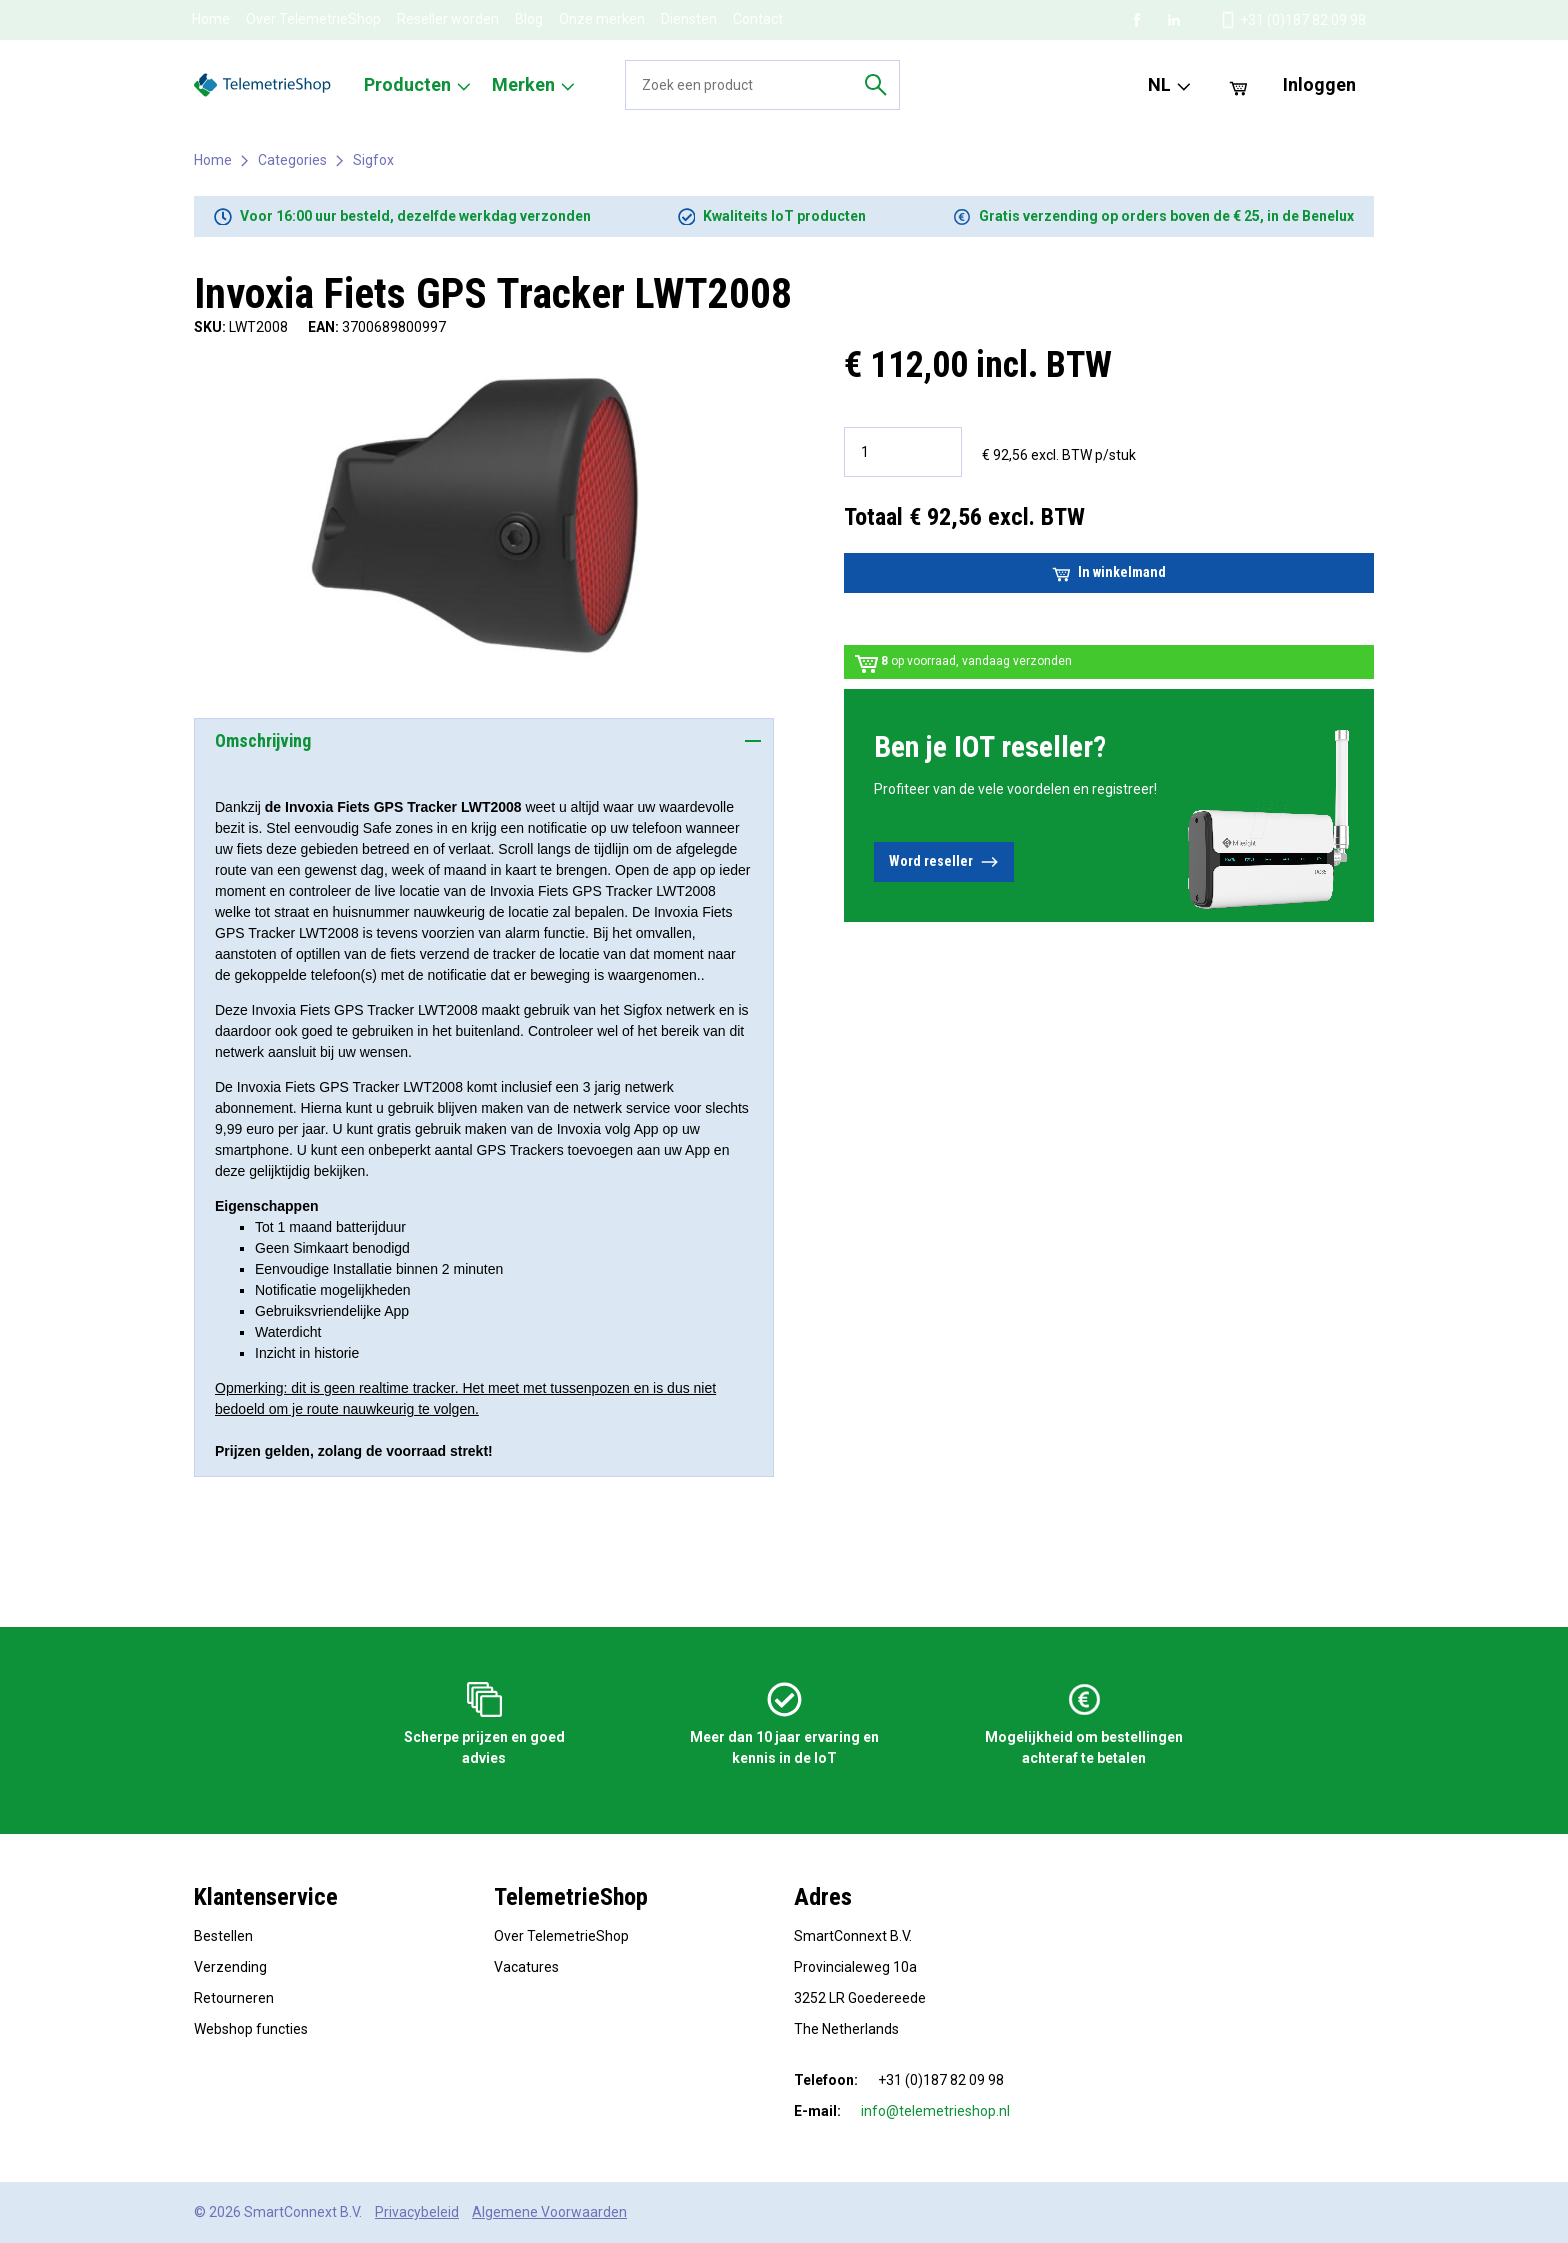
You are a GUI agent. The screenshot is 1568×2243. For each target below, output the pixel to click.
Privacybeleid (417, 2212)
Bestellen (223, 1936)
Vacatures (526, 1967)
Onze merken (602, 19)
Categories (292, 160)
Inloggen (1319, 84)
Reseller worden (448, 19)
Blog (529, 19)
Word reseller (944, 862)
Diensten (689, 19)
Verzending (230, 1967)
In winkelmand (1109, 573)
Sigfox (373, 160)
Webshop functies (251, 2029)
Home (211, 19)
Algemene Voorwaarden (549, 2212)
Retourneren (234, 1998)
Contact (758, 19)
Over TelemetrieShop (313, 19)
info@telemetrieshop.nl (935, 2111)
